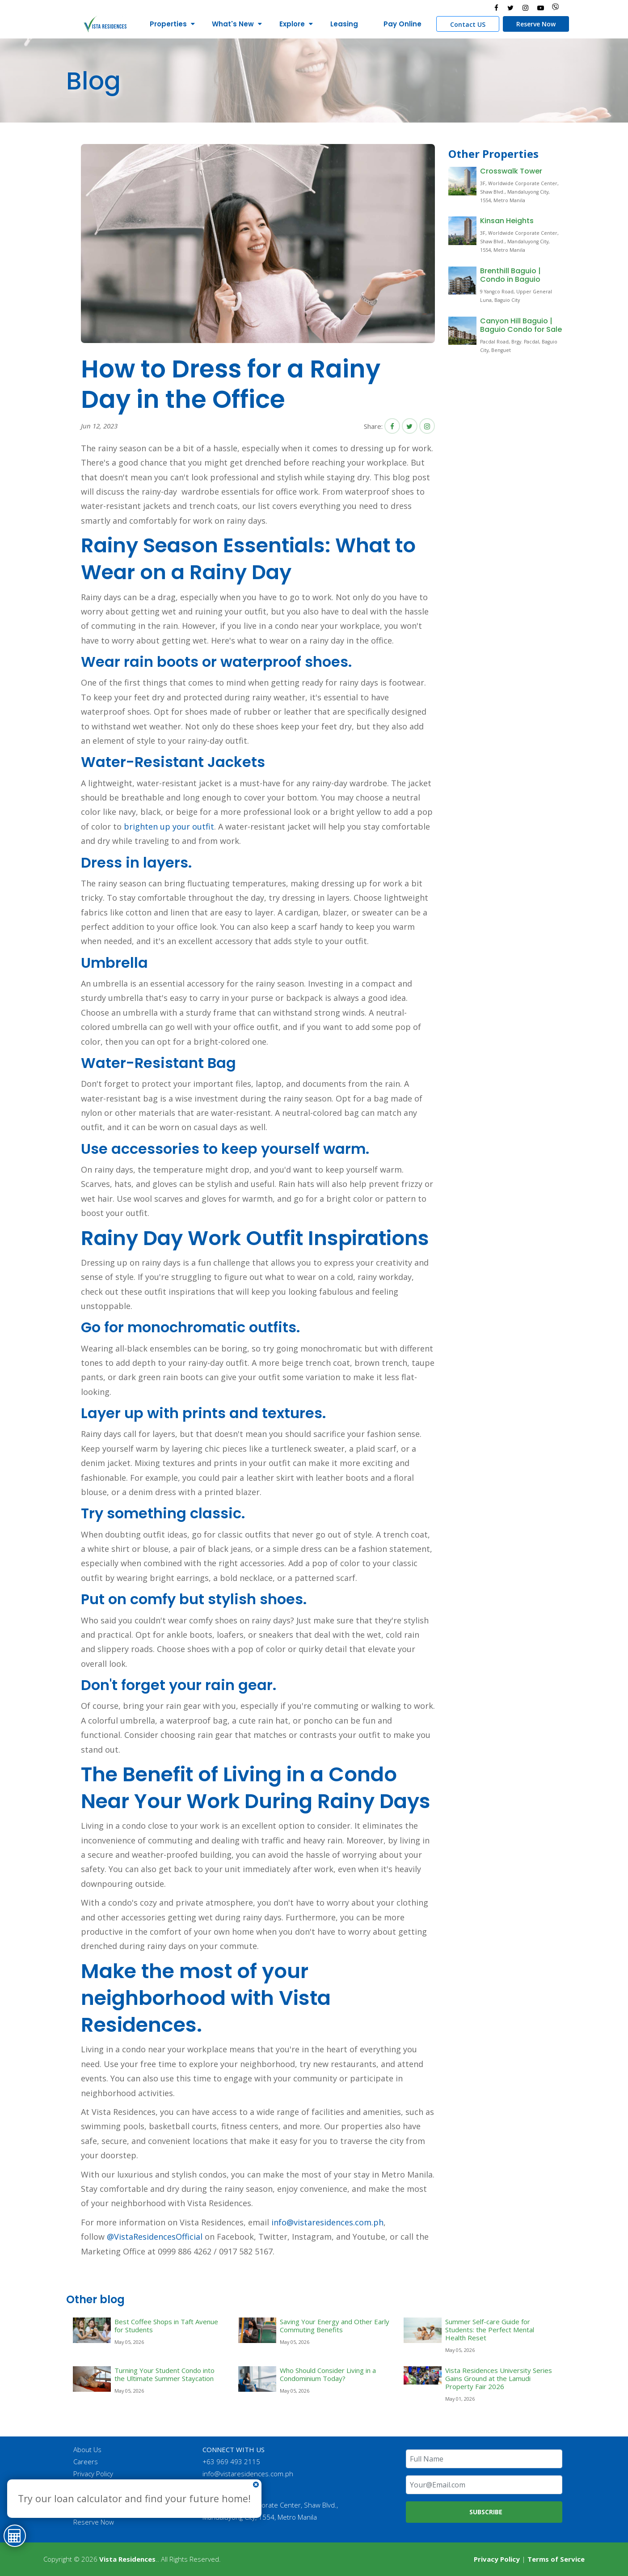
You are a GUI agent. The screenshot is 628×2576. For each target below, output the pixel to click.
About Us (87, 2449)
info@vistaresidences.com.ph (327, 2222)
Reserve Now (536, 24)
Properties (168, 24)
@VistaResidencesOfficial (153, 2236)
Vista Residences (127, 2559)
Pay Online (402, 24)
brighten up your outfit (169, 826)
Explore (292, 24)
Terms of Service (556, 2559)
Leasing (344, 24)
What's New (233, 24)
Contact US (467, 24)
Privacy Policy (93, 2473)
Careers (85, 2461)
